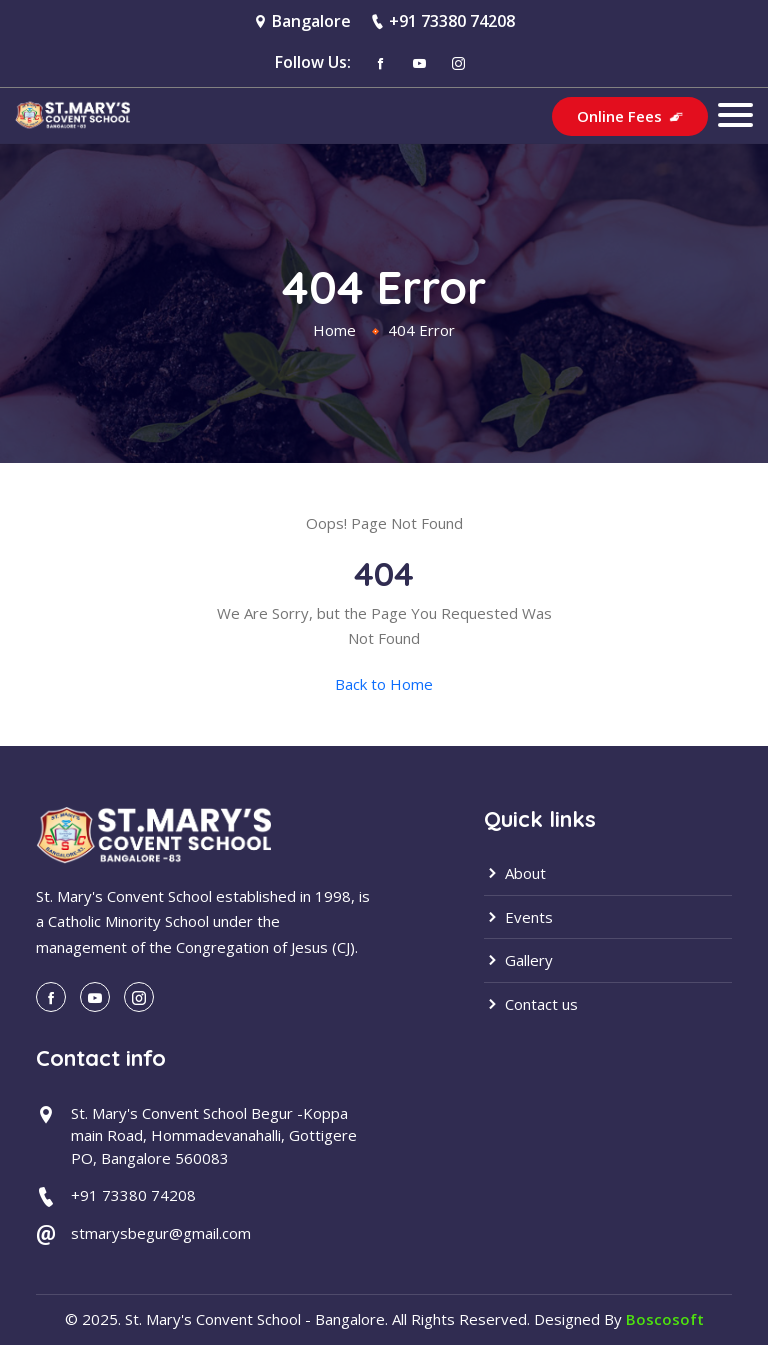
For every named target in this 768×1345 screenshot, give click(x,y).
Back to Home (384, 684)
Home (334, 330)
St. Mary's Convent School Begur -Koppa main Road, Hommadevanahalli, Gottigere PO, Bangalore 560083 (214, 1135)
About (515, 873)
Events (518, 917)
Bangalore (311, 21)
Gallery (518, 960)
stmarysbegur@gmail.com (161, 1233)
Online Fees (630, 116)
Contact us (531, 1004)
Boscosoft (665, 1319)
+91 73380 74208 (452, 21)
